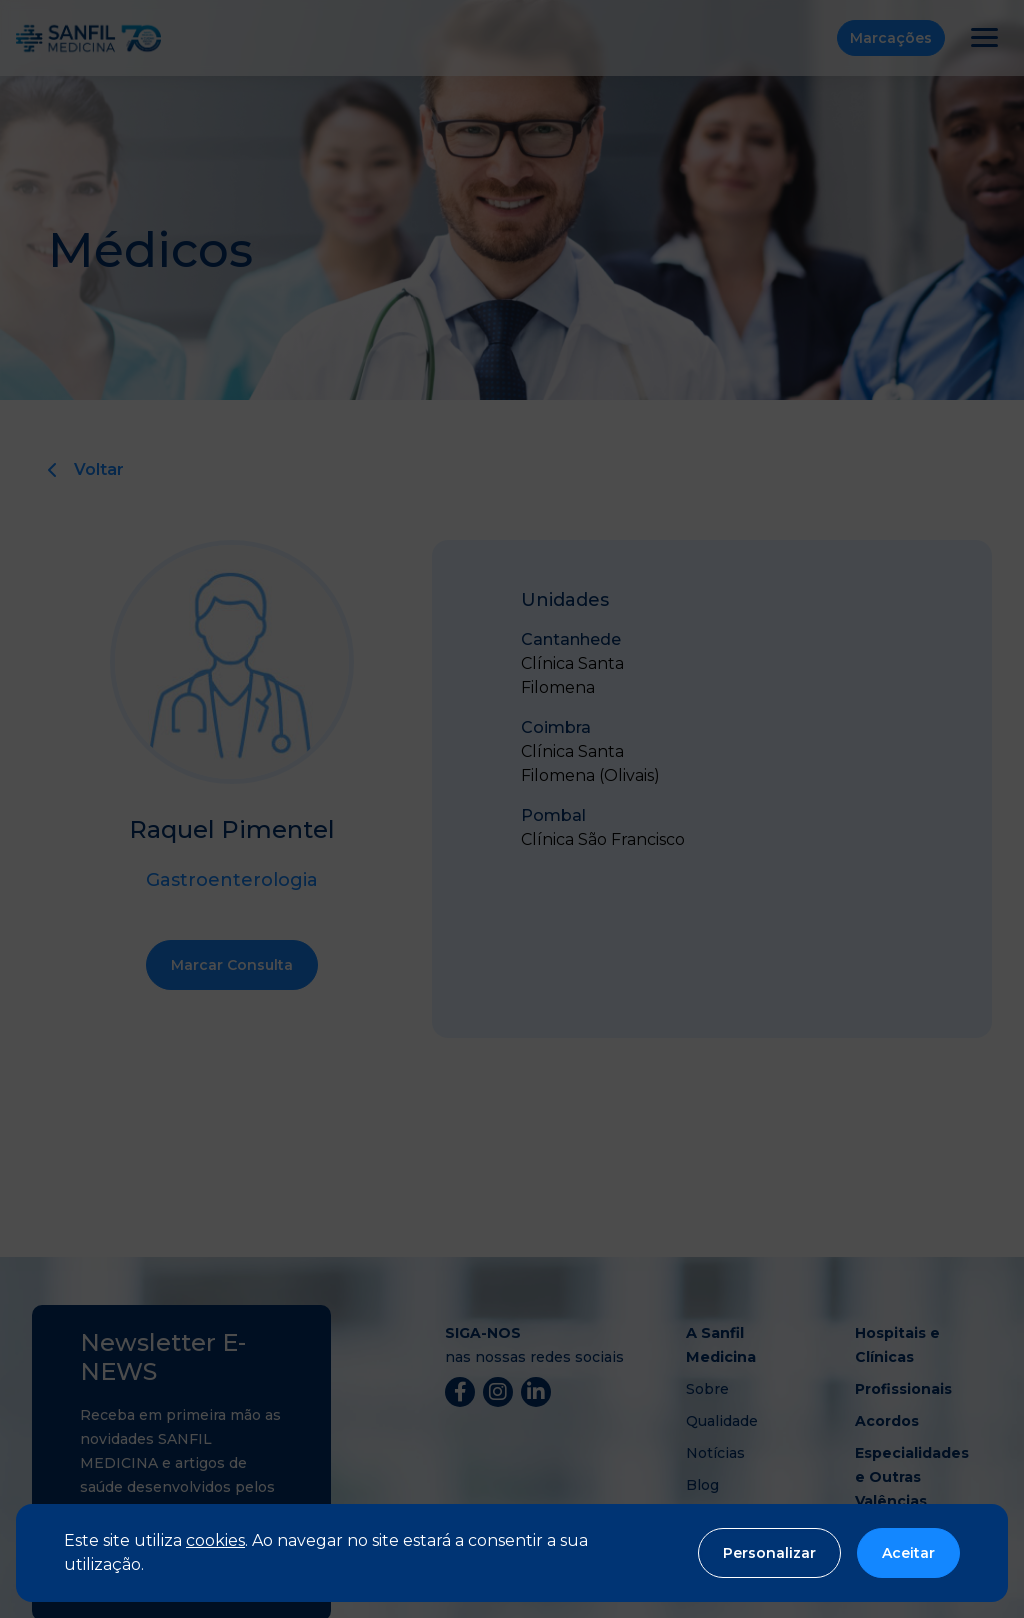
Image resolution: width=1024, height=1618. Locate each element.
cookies (215, 1540)
